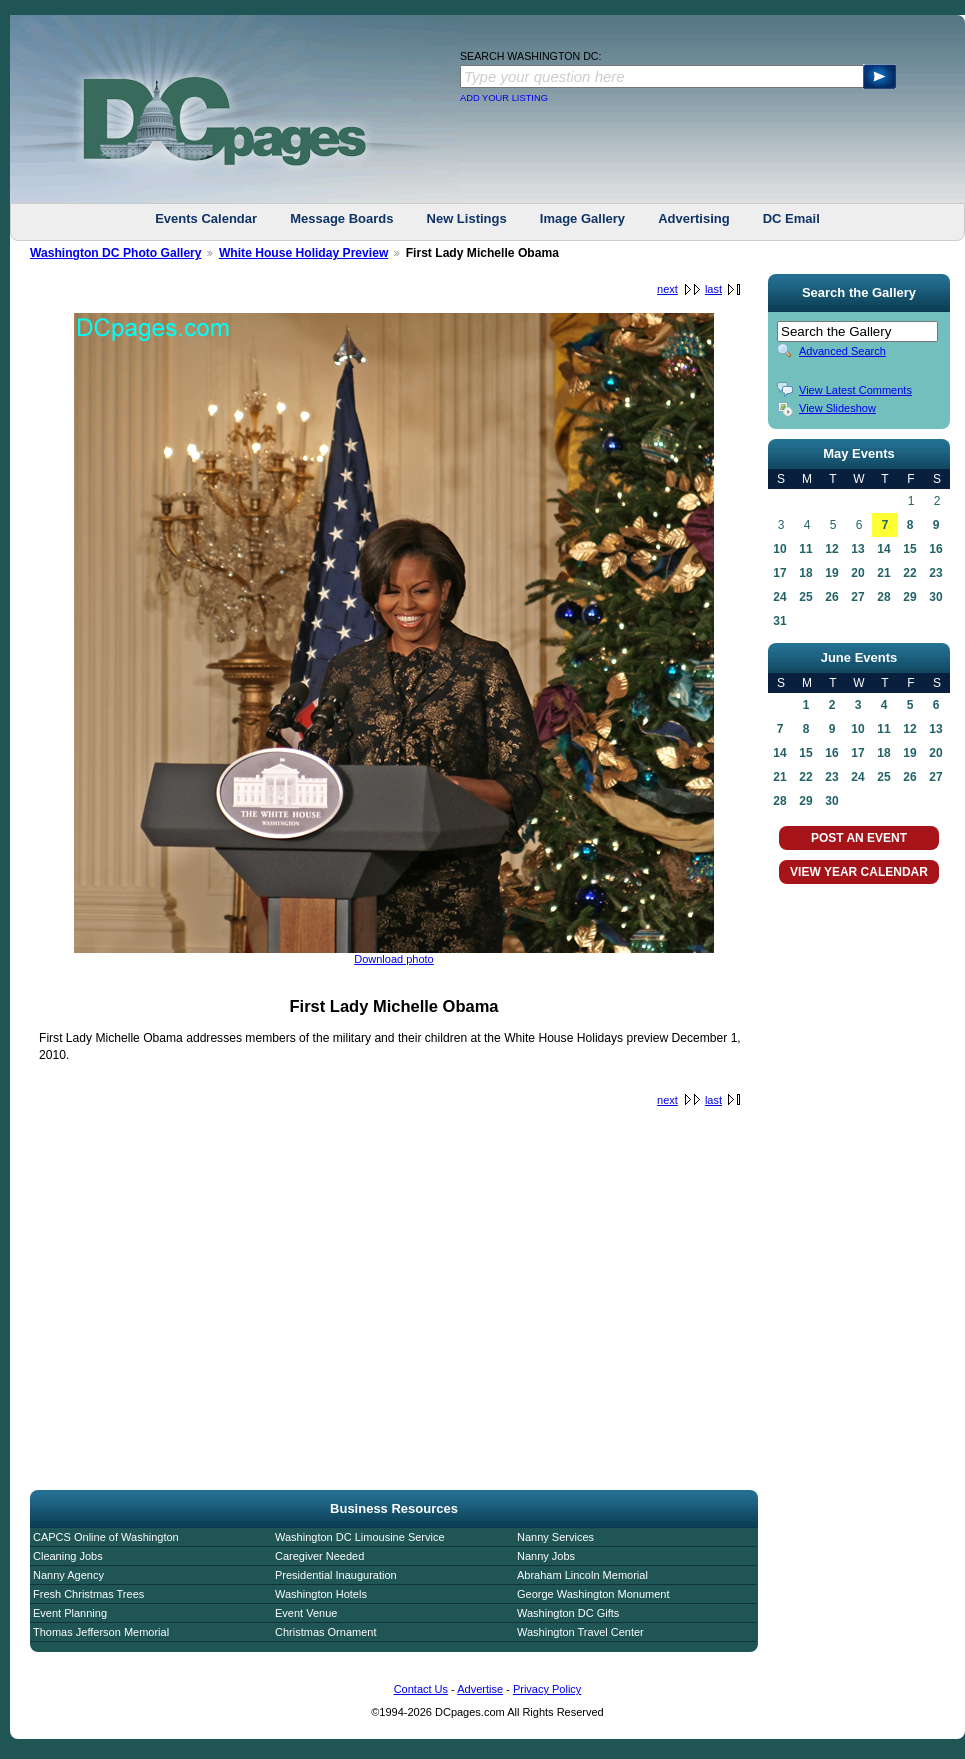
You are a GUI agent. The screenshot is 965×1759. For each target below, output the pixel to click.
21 (883, 573)
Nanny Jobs (546, 1556)
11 (805, 549)
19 (831, 573)
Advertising (694, 218)
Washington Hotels (321, 1594)
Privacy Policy (547, 1689)
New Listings (467, 218)
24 (779, 597)
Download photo (394, 959)
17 (779, 573)
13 (857, 549)
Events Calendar (206, 218)
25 (805, 597)
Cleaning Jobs (68, 1556)
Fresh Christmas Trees (88, 1594)
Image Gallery (582, 218)
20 (857, 573)
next (667, 289)
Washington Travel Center (580, 1632)
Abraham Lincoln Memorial (582, 1575)
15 (909, 549)
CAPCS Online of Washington (106, 1537)
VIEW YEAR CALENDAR (859, 872)
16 (935, 549)
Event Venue (306, 1613)
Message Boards (341, 218)
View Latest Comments (855, 390)
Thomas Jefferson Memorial (101, 1632)
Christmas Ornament (325, 1632)
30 (935, 597)
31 (779, 621)
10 (779, 549)
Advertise (480, 1689)
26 (831, 597)
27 (857, 597)
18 (805, 573)
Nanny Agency (68, 1575)
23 (935, 573)
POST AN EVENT (859, 838)
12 (831, 549)
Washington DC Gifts (568, 1613)
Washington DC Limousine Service (360, 1537)
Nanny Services (555, 1537)
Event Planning (70, 1613)
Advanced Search (842, 351)
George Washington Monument (593, 1594)
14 (883, 549)
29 (909, 597)
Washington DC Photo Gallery (116, 253)
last (713, 289)
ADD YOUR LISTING (504, 98)
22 (909, 573)
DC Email (791, 218)
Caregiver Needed (319, 1556)
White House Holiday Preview (303, 253)
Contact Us (421, 1689)
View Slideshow (837, 408)
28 (883, 597)
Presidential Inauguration (336, 1575)
